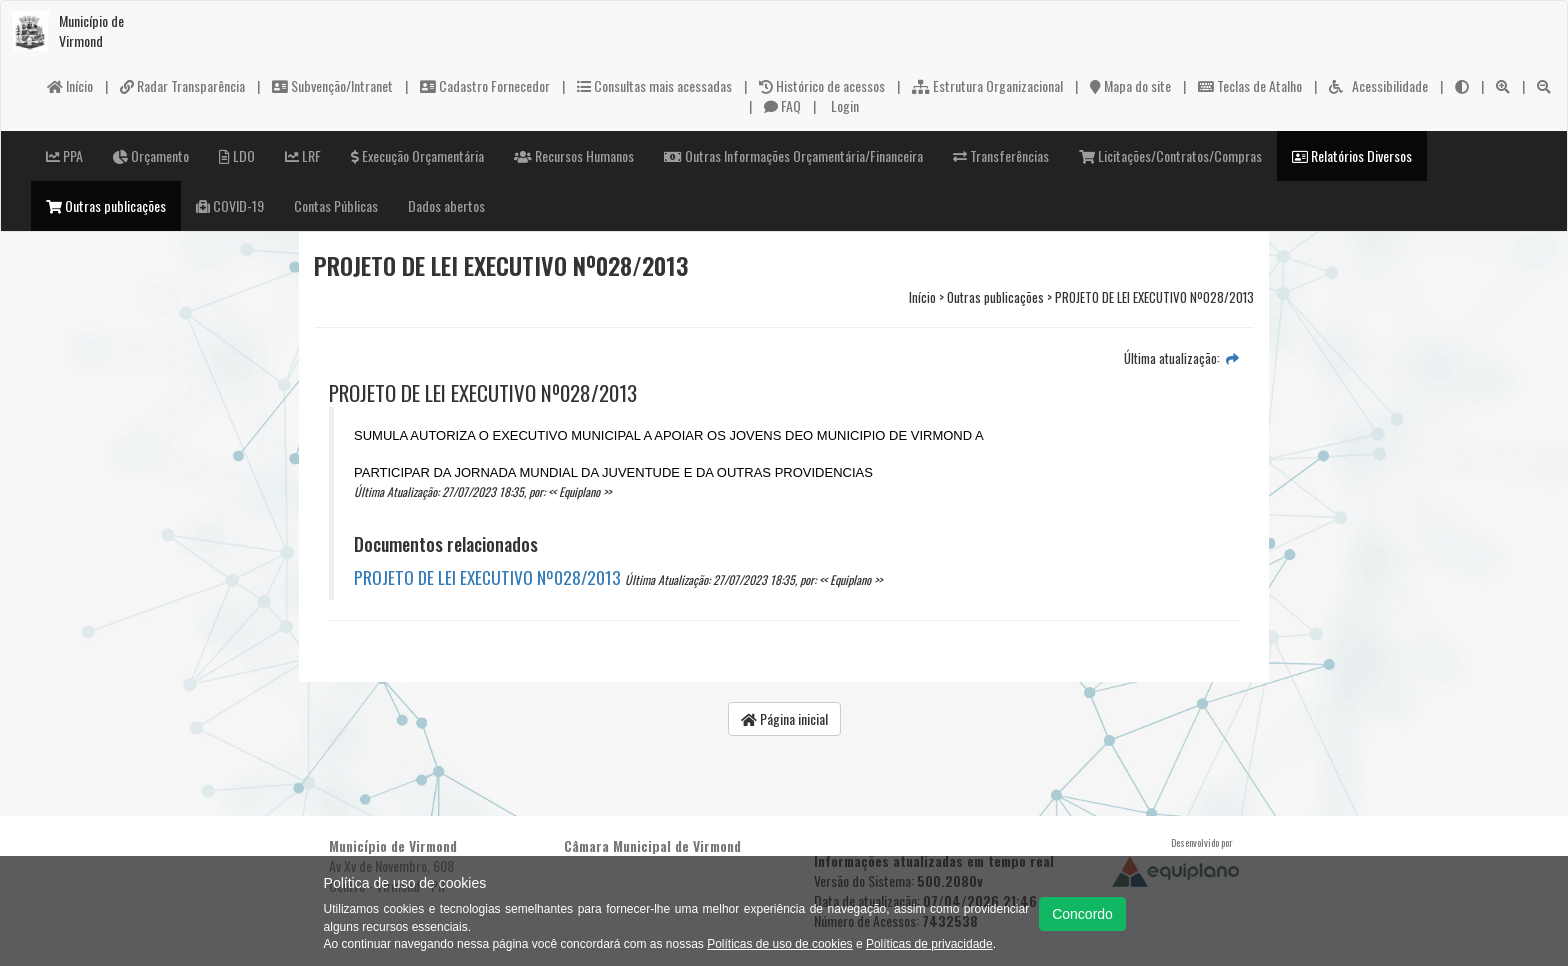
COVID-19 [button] (230, 205)
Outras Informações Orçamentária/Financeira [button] (793, 155)
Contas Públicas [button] (336, 205)
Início (70, 85)
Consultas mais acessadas (654, 85)
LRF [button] (303, 155)
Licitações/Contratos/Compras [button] (1170, 155)
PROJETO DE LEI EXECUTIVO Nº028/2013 (487, 577)
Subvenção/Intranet (332, 85)
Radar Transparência (182, 85)
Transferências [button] (1001, 155)
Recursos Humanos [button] (574, 155)
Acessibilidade (1378, 85)
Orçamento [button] (151, 155)
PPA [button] (64, 155)
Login (843, 105)
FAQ (782, 105)
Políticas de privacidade (929, 944)
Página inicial (784, 718)
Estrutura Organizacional (987, 85)
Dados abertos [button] (446, 205)
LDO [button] (237, 155)
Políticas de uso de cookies (779, 944)
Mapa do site (1130, 85)
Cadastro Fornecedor (485, 85)
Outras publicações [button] (106, 205)
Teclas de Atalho (1250, 85)
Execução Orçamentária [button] (417, 155)
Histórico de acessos (822, 85)
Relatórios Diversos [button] (1352, 155)
